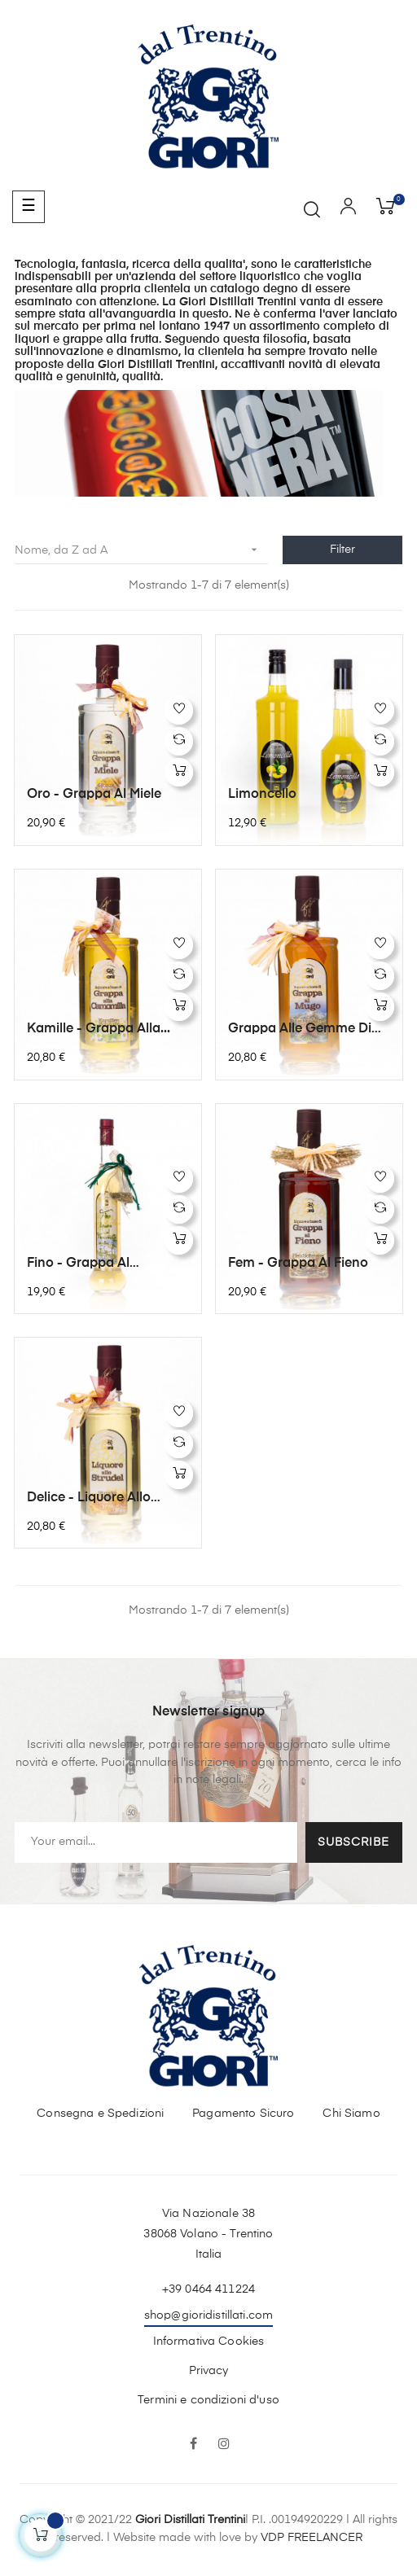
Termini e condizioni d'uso (208, 2400)
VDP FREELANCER (311, 2537)
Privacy (209, 2371)
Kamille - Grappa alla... (98, 1029)
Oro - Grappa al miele (94, 794)
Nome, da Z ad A (141, 550)
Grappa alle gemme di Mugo (299, 1030)
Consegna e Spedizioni (100, 2113)
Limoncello (262, 794)
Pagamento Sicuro (243, 2113)
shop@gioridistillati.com (208, 2315)
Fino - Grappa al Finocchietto (78, 1264)
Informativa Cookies (209, 2341)
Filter (342, 549)
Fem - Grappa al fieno (298, 1263)
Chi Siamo (351, 2113)
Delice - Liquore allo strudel (89, 1499)
